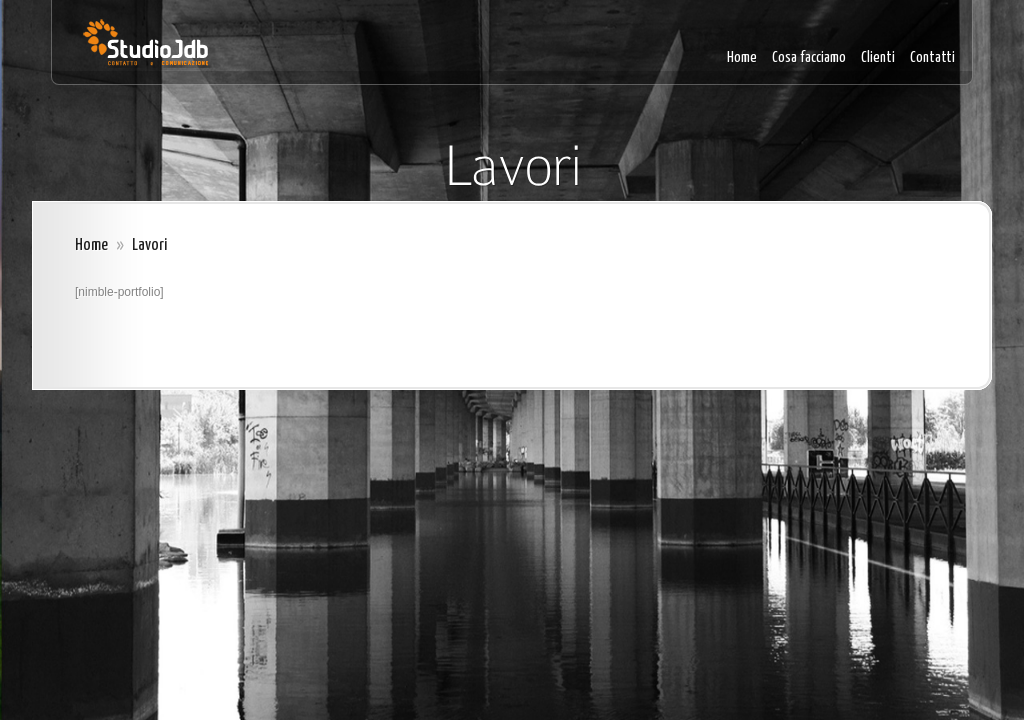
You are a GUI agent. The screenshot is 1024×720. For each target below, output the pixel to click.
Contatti (932, 57)
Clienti (878, 57)
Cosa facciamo (809, 57)
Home (742, 57)
